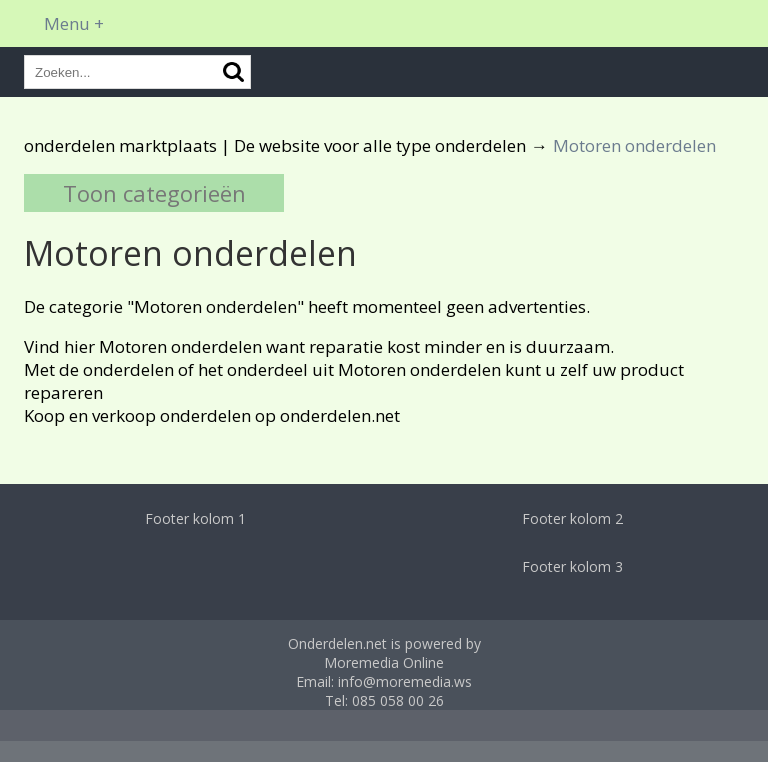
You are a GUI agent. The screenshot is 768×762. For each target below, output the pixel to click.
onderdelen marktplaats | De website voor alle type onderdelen (275, 145)
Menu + (74, 23)
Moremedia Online (384, 662)
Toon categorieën (154, 193)
